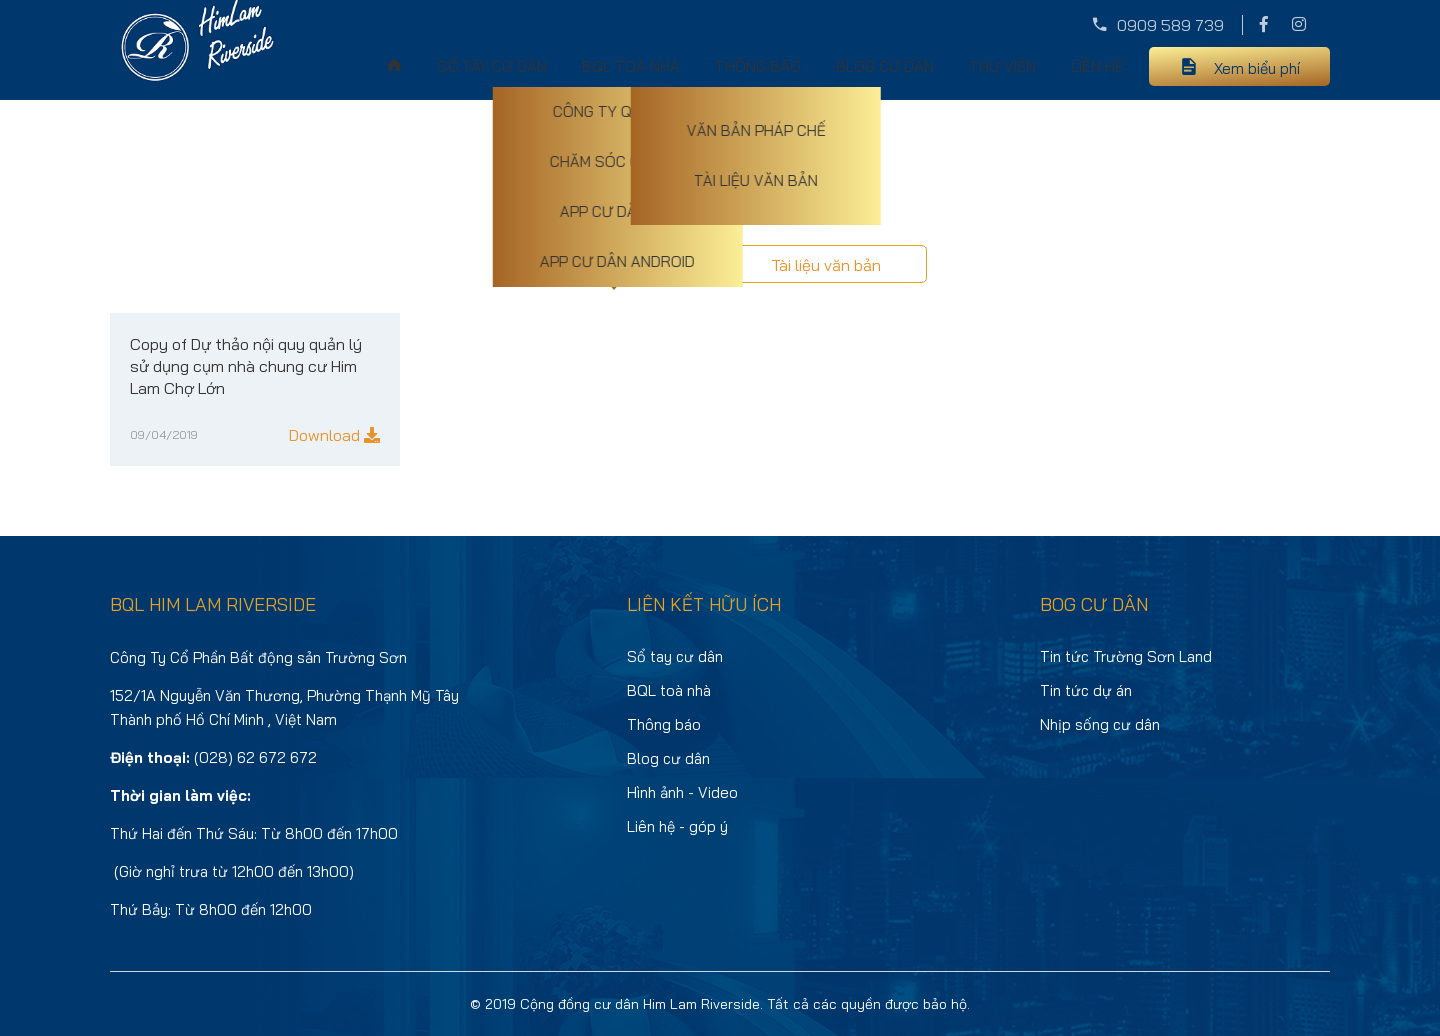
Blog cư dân (885, 66)
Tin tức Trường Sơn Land (1126, 656)
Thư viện (1002, 66)
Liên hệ (1097, 66)
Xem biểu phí (1257, 68)
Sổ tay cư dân (492, 66)
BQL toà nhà (631, 66)
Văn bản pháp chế (614, 264)
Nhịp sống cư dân (1100, 724)
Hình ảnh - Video (682, 792)
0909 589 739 (1170, 25)
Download (334, 435)
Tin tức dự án (1086, 690)
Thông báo (758, 66)
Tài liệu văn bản (826, 265)
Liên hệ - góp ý (677, 826)
